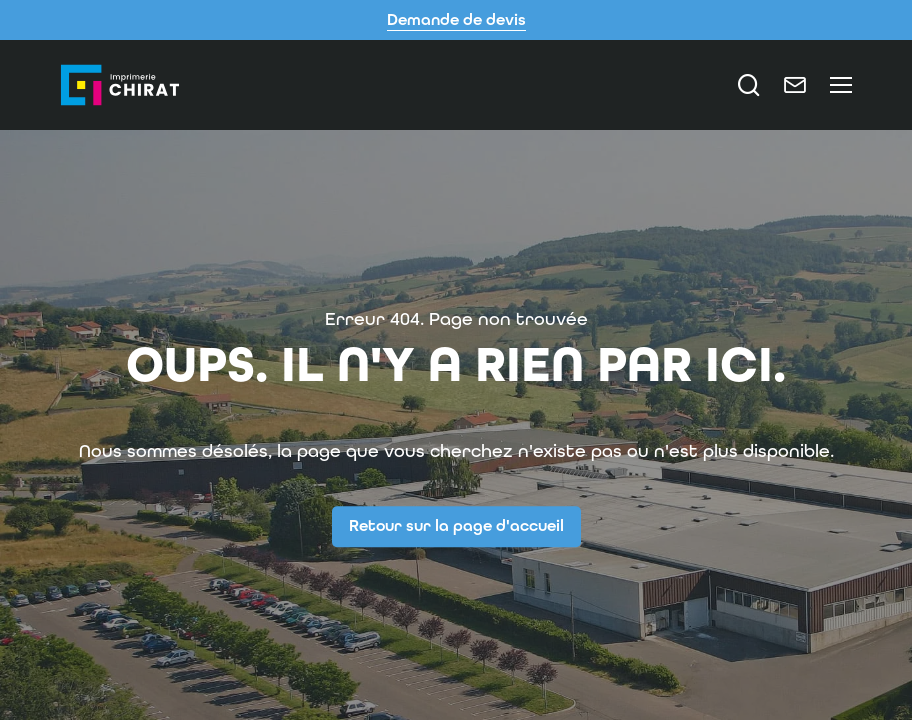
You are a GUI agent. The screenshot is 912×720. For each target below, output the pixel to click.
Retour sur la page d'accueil (456, 525)
